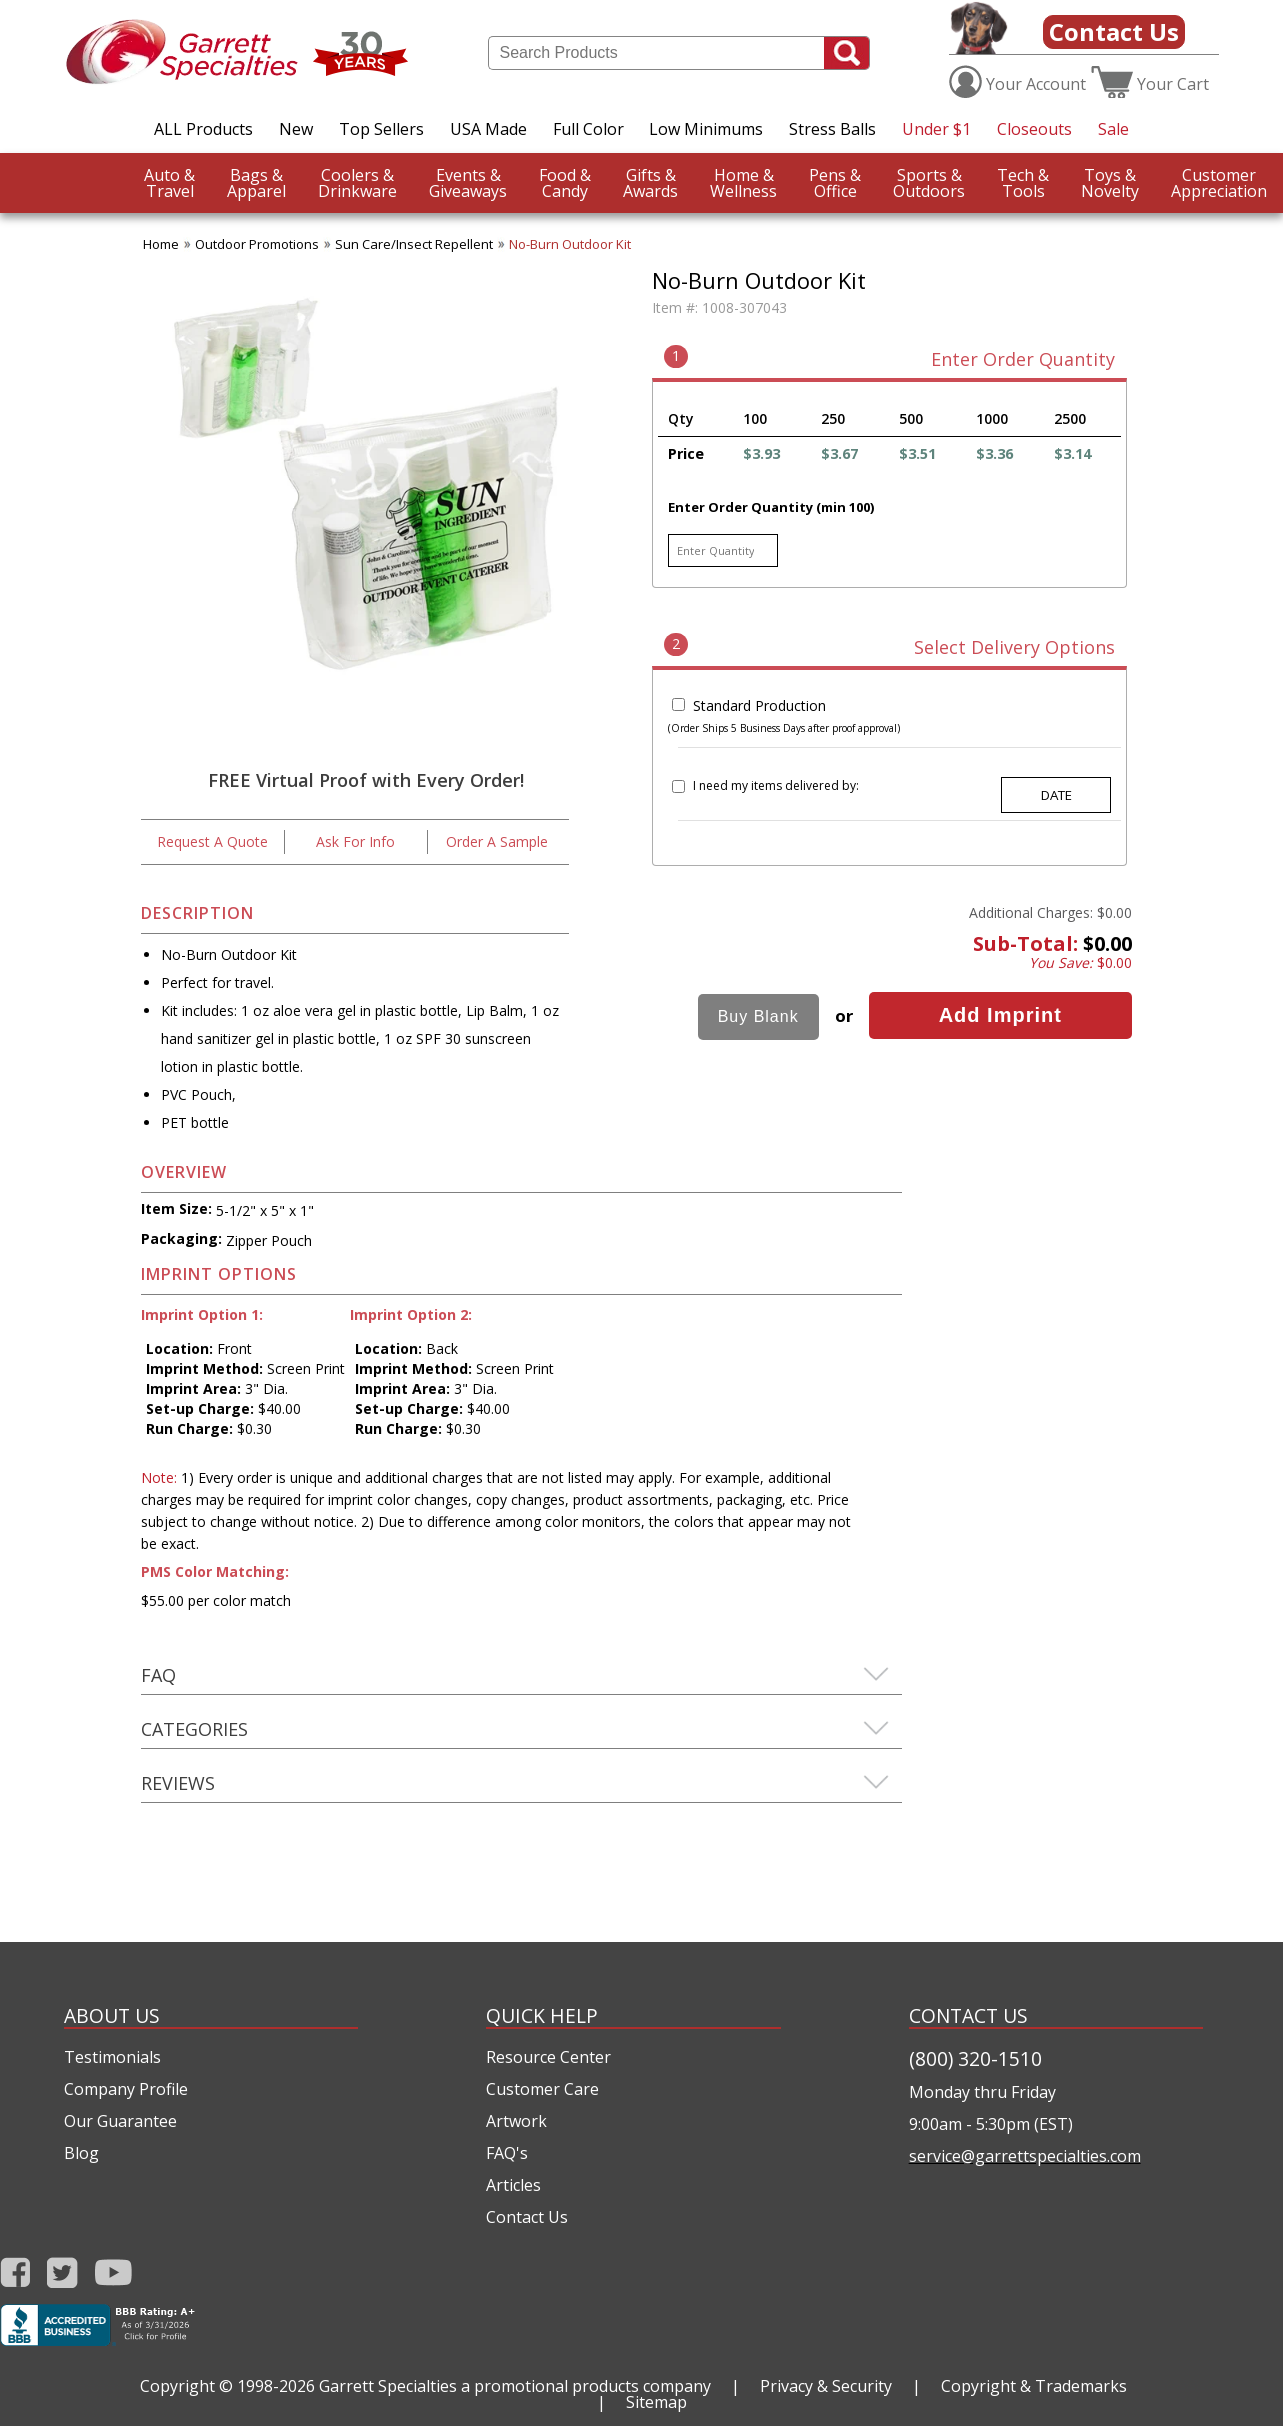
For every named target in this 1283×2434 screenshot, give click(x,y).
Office (835, 183)
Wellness (743, 183)
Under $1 (936, 129)
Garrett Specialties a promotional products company (515, 2386)
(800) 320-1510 (975, 2058)
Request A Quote (212, 841)
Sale (1113, 129)
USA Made (488, 129)
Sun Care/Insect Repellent (414, 244)
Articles (513, 2185)
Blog (81, 2153)
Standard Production (759, 705)
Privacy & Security (826, 2386)
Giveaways (468, 183)
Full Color (588, 129)
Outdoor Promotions (257, 244)
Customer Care (542, 2089)
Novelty (1110, 183)
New (296, 129)
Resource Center (548, 2057)
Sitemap (656, 2402)
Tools (1023, 183)
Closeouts (1034, 129)
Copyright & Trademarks (1034, 2386)
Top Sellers (381, 129)
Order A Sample (497, 841)
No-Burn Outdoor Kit (570, 244)
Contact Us (1114, 31)
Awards (650, 183)
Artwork (516, 2121)
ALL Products (203, 129)
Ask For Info (355, 841)
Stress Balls (832, 129)
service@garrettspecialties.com (1025, 2156)
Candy (565, 183)
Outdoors (929, 183)
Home (161, 244)
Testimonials (112, 2057)
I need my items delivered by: (776, 785)
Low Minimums (706, 129)
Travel (169, 183)
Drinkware (357, 183)
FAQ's (507, 2153)
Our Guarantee (120, 2121)
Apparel (256, 183)
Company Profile (126, 2089)
